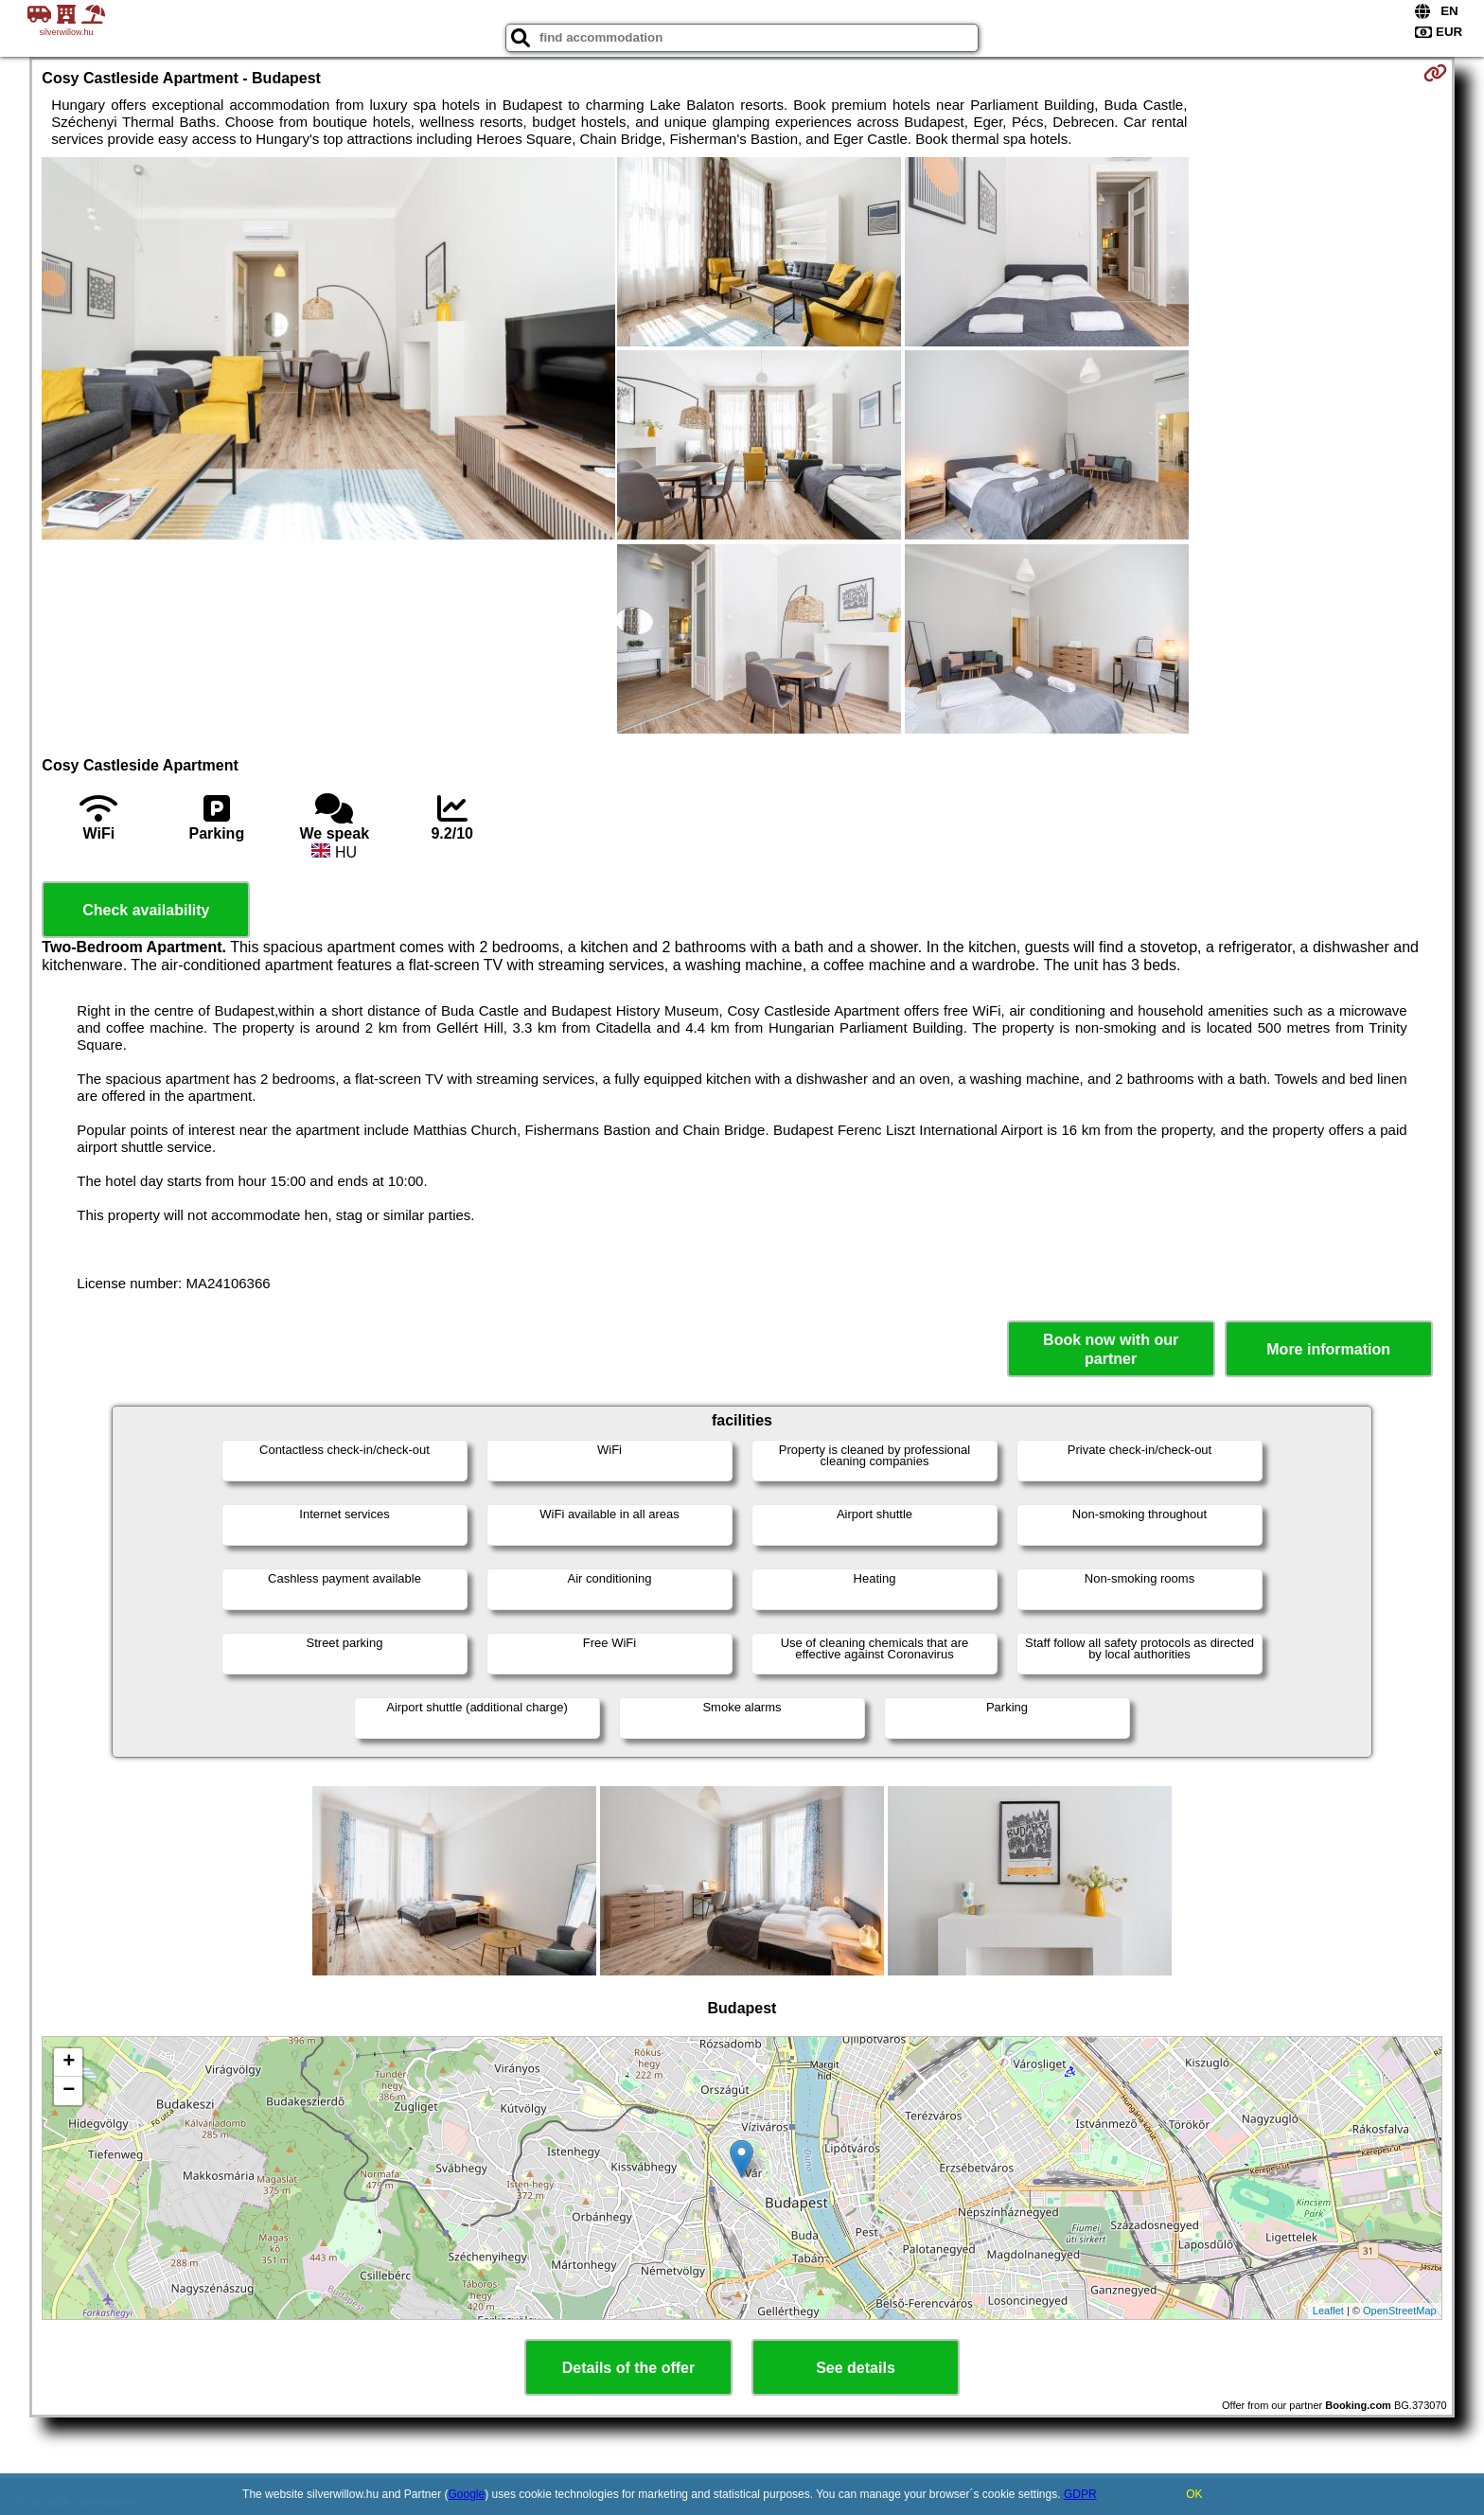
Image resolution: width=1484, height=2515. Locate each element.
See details (855, 2368)
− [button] (68, 2091)
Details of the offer (628, 2368)
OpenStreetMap (1400, 2310)
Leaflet (1328, 2310)
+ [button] (68, 2062)
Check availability (145, 910)
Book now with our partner (1110, 1349)
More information (1328, 1349)
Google (467, 2494)
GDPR (1080, 2494)
